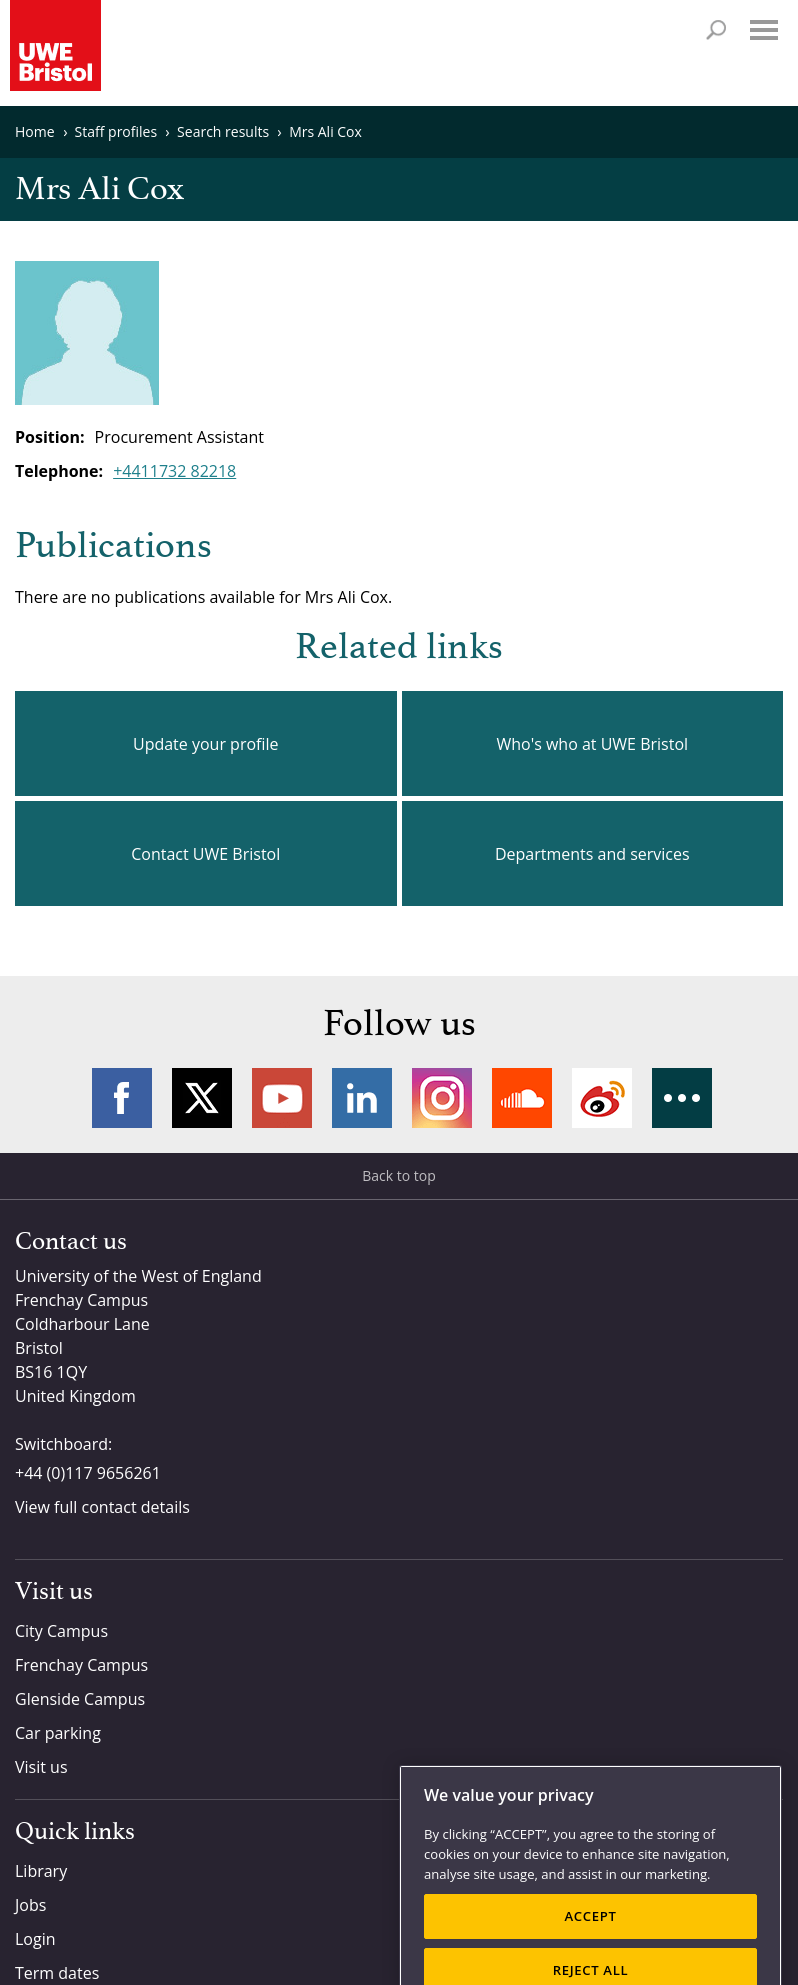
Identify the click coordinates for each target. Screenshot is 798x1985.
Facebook (122, 1098)
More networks (682, 1098)
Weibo (602, 1098)
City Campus (61, 1631)
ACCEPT (590, 1938)
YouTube (282, 1098)
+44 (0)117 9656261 (88, 1473)
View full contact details (102, 1507)
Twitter (202, 1098)
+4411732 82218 (174, 471)
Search (716, 30)
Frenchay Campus (81, 1665)
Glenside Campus (80, 1699)
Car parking (58, 1733)
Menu (764, 30)
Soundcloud (522, 1098)
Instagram (442, 1098)
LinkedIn (362, 1098)
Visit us (41, 1767)
